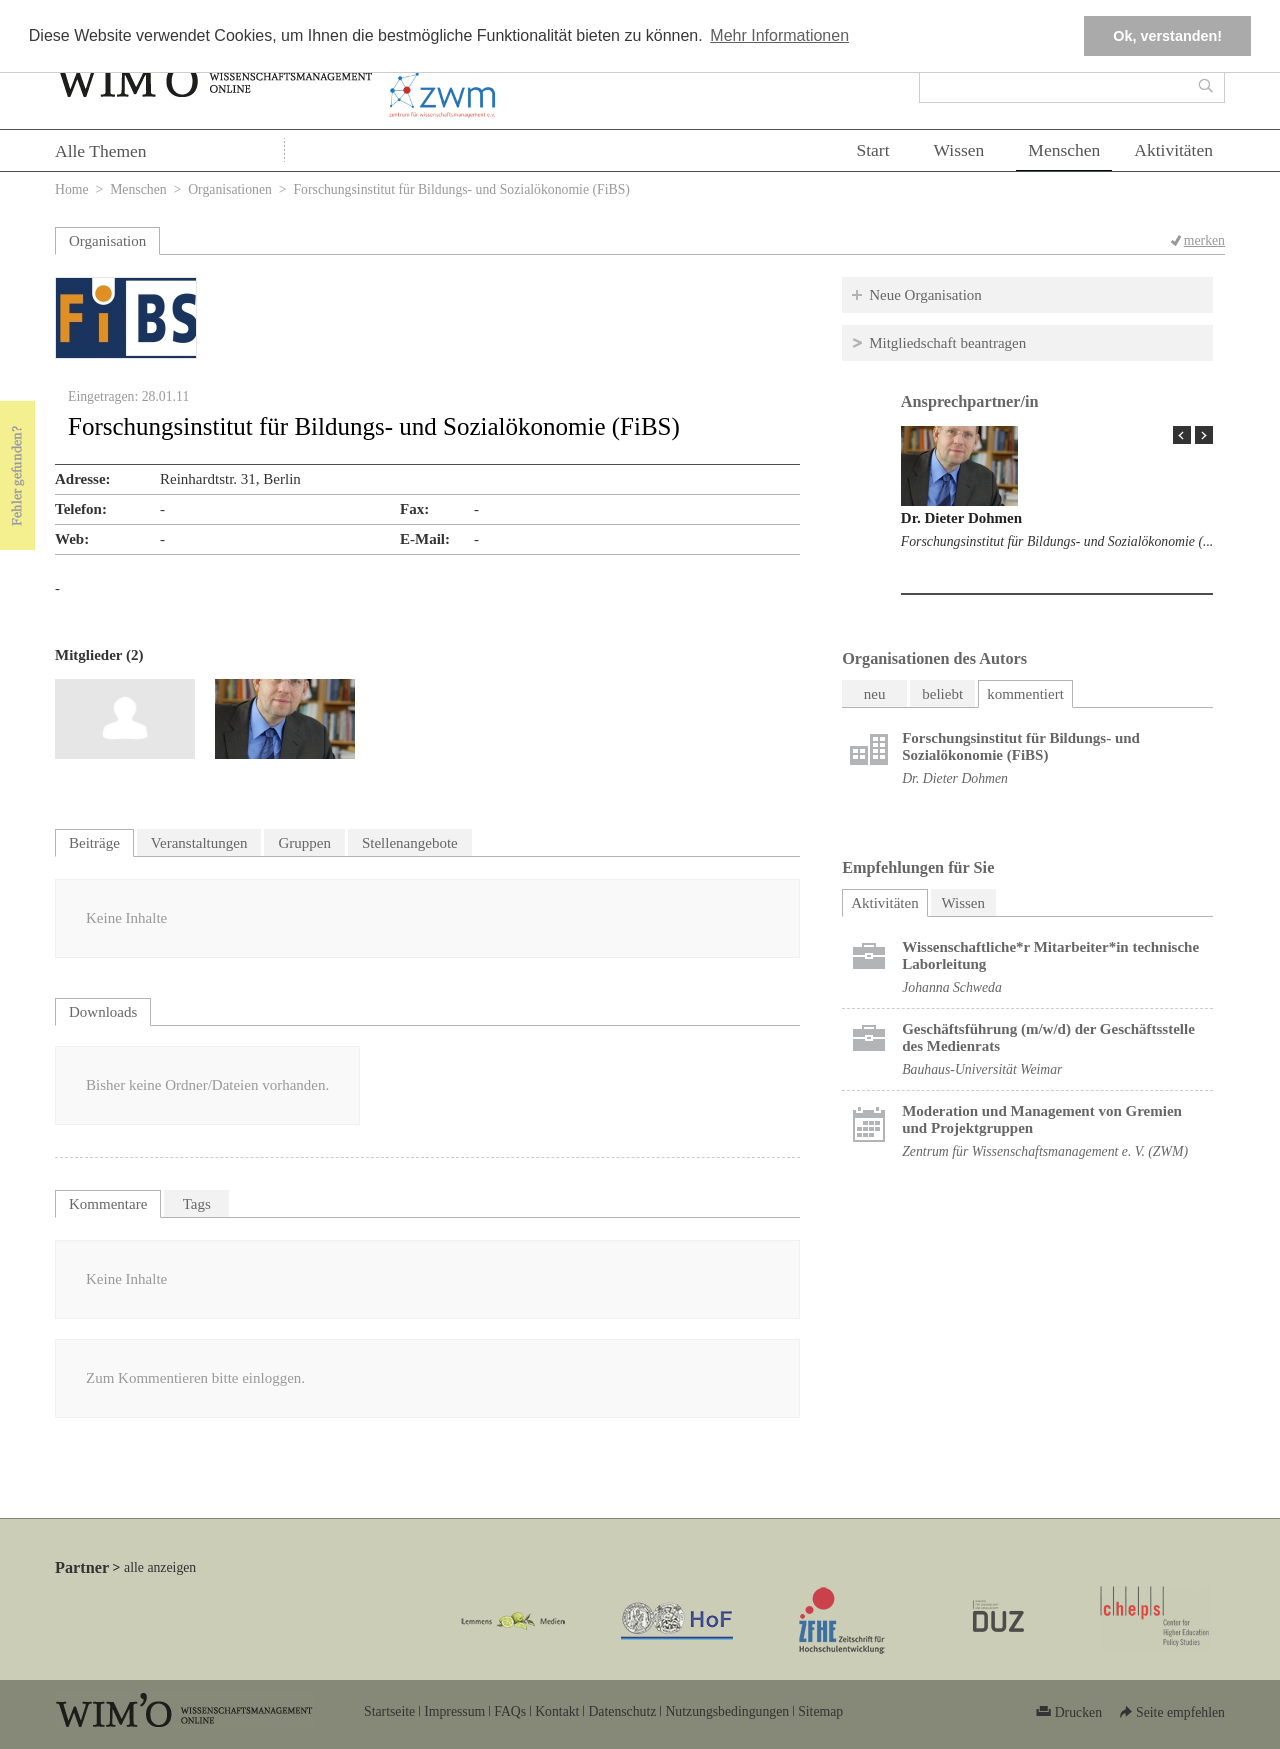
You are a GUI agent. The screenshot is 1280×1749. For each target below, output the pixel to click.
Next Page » (1204, 435)
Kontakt (557, 1711)
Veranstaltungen (199, 843)
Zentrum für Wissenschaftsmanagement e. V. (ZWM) (1045, 1151)
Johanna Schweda (952, 987)
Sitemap (820, 1711)
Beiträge (94, 843)
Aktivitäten (1173, 150)
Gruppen (304, 843)
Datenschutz (622, 1711)
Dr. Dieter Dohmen (961, 518)
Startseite (389, 1711)
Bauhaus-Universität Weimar (982, 1069)
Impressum (454, 1711)
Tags (197, 1204)
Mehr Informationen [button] (779, 35)
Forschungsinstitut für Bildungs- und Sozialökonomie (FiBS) (1021, 746)
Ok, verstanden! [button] (1167, 36)
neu (875, 694)
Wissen (959, 150)
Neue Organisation (925, 295)
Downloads (103, 1012)
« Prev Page (1182, 435)
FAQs (510, 1711)
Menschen (1064, 150)
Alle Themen (101, 151)
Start (872, 150)
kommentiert (1025, 694)
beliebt (942, 694)
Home (72, 189)
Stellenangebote (410, 843)
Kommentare (108, 1204)
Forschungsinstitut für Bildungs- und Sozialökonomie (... (1057, 541)
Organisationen (230, 189)
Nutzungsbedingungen (727, 1711)
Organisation (107, 241)
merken (1204, 240)
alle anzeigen (160, 1567)
